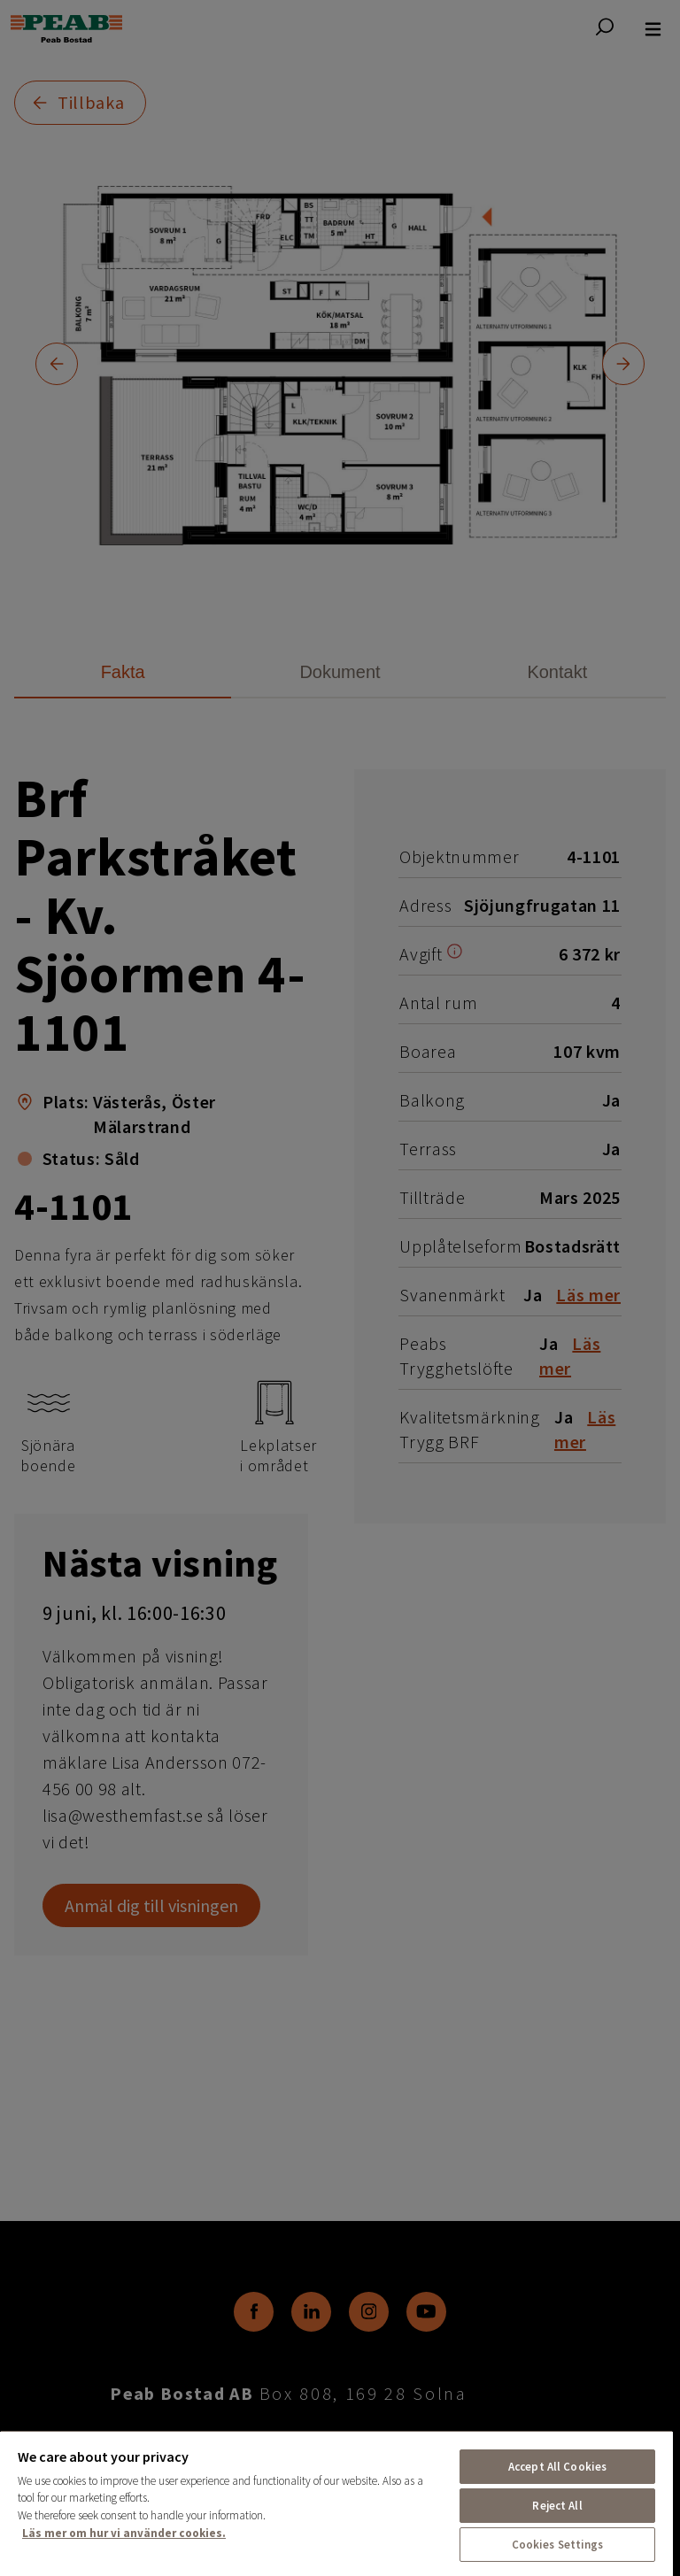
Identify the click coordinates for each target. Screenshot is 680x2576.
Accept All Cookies (557, 2466)
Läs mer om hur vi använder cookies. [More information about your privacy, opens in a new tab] (124, 2533)
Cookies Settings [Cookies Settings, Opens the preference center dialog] (558, 2544)
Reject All (557, 2505)
